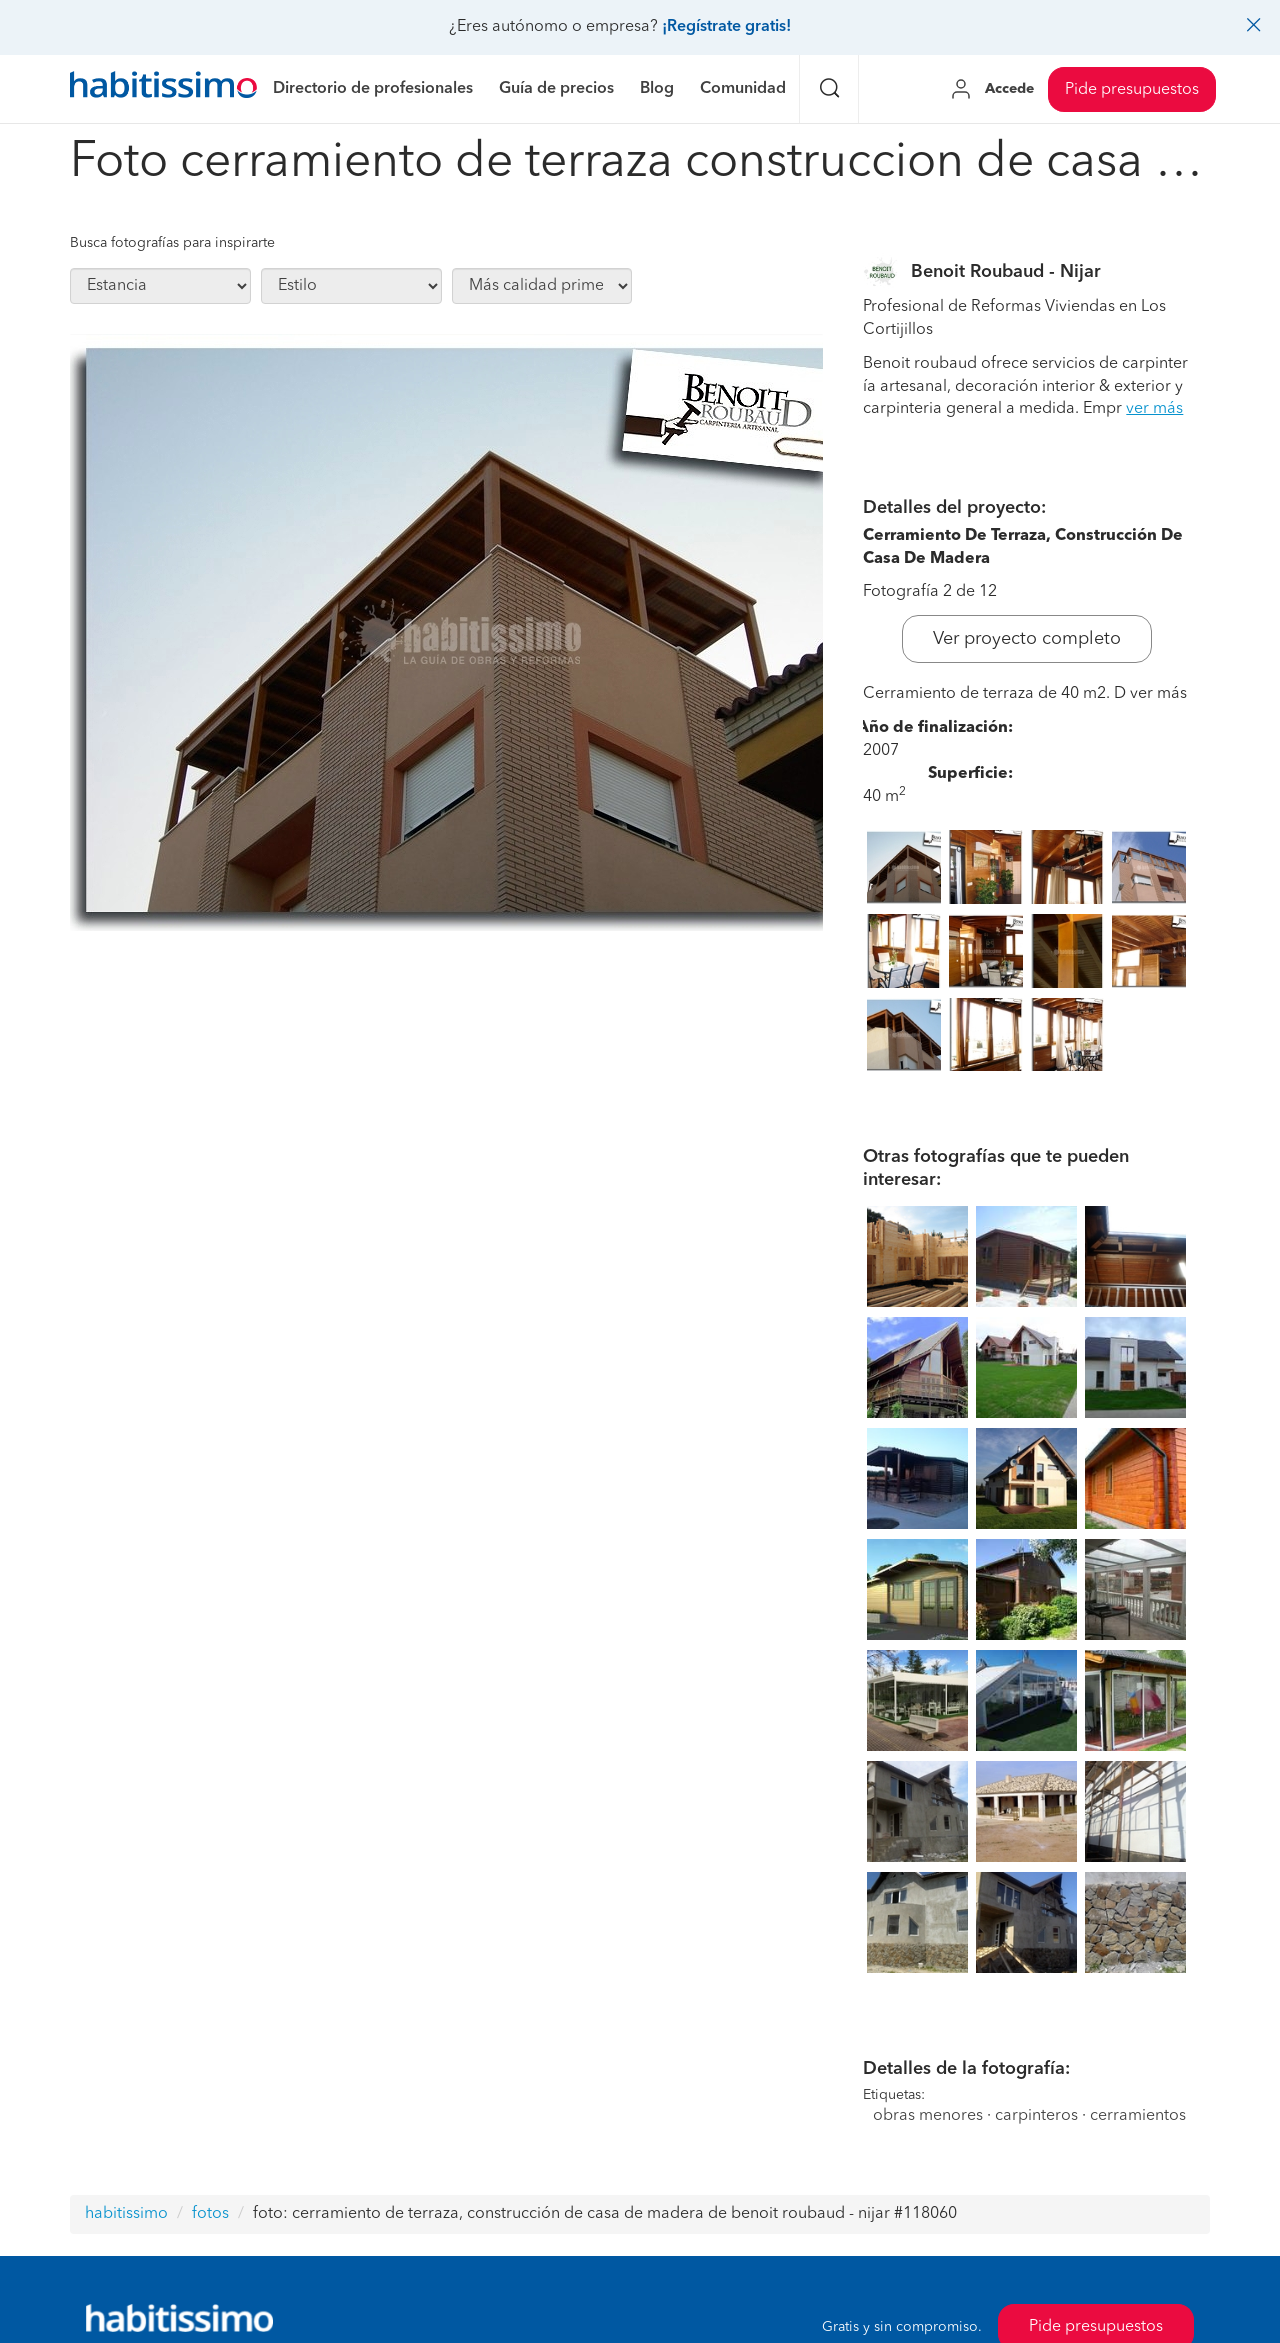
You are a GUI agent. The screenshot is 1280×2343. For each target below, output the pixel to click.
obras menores (928, 2116)
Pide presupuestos (1132, 90)
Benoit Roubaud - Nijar (1006, 272)
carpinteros (1036, 2116)
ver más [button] (1154, 409)
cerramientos (1138, 2116)
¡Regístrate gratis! (726, 27)
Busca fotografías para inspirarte (172, 243)
